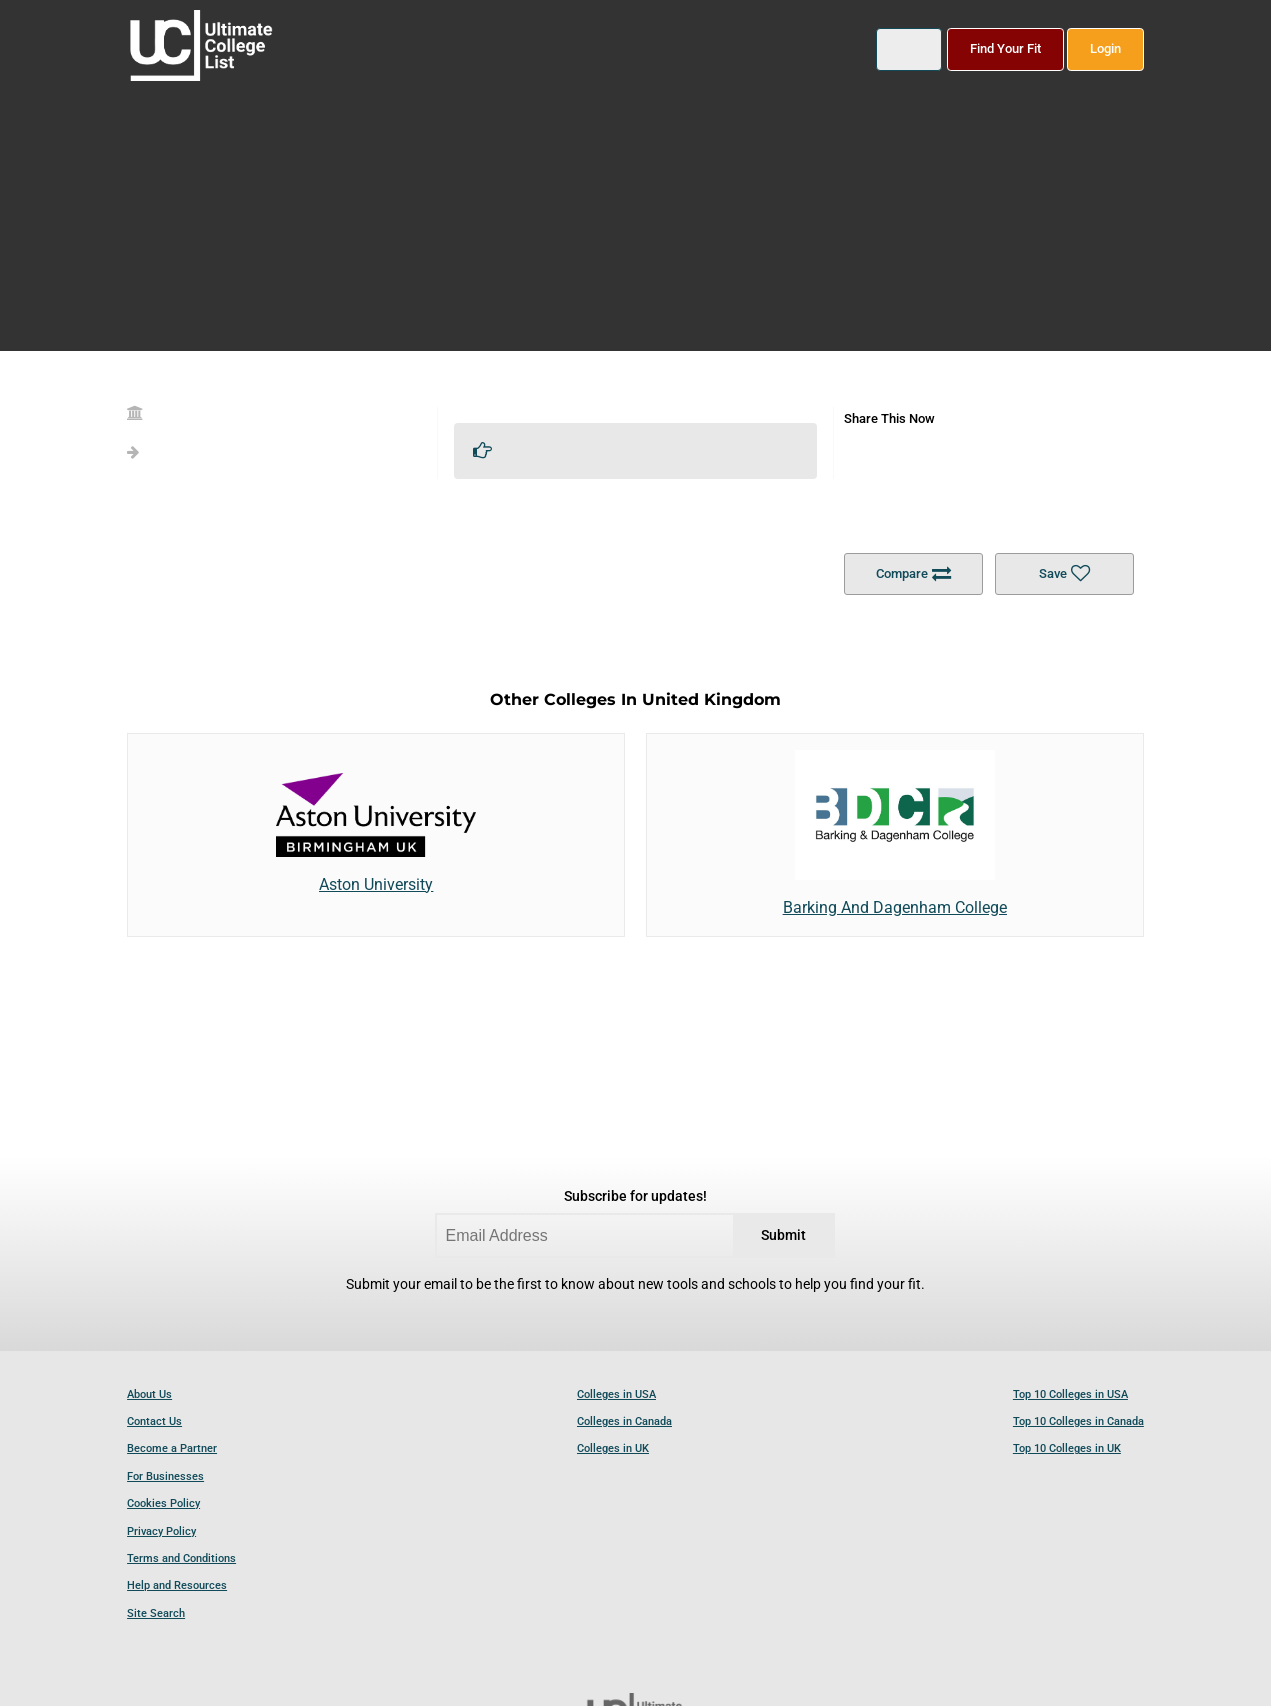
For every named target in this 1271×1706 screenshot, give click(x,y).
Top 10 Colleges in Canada (1078, 1421)
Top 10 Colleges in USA (1070, 1394)
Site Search (156, 1613)
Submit (783, 1235)
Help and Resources (177, 1585)
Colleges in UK (613, 1448)
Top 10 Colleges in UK (1067, 1448)
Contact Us (154, 1421)
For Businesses (165, 1476)
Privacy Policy (161, 1531)
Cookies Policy (163, 1503)
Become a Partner (172, 1448)
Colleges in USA (616, 1394)
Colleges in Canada (624, 1421)
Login (1105, 48)
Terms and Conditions (181, 1558)
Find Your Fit (1005, 48)
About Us (149, 1394)
